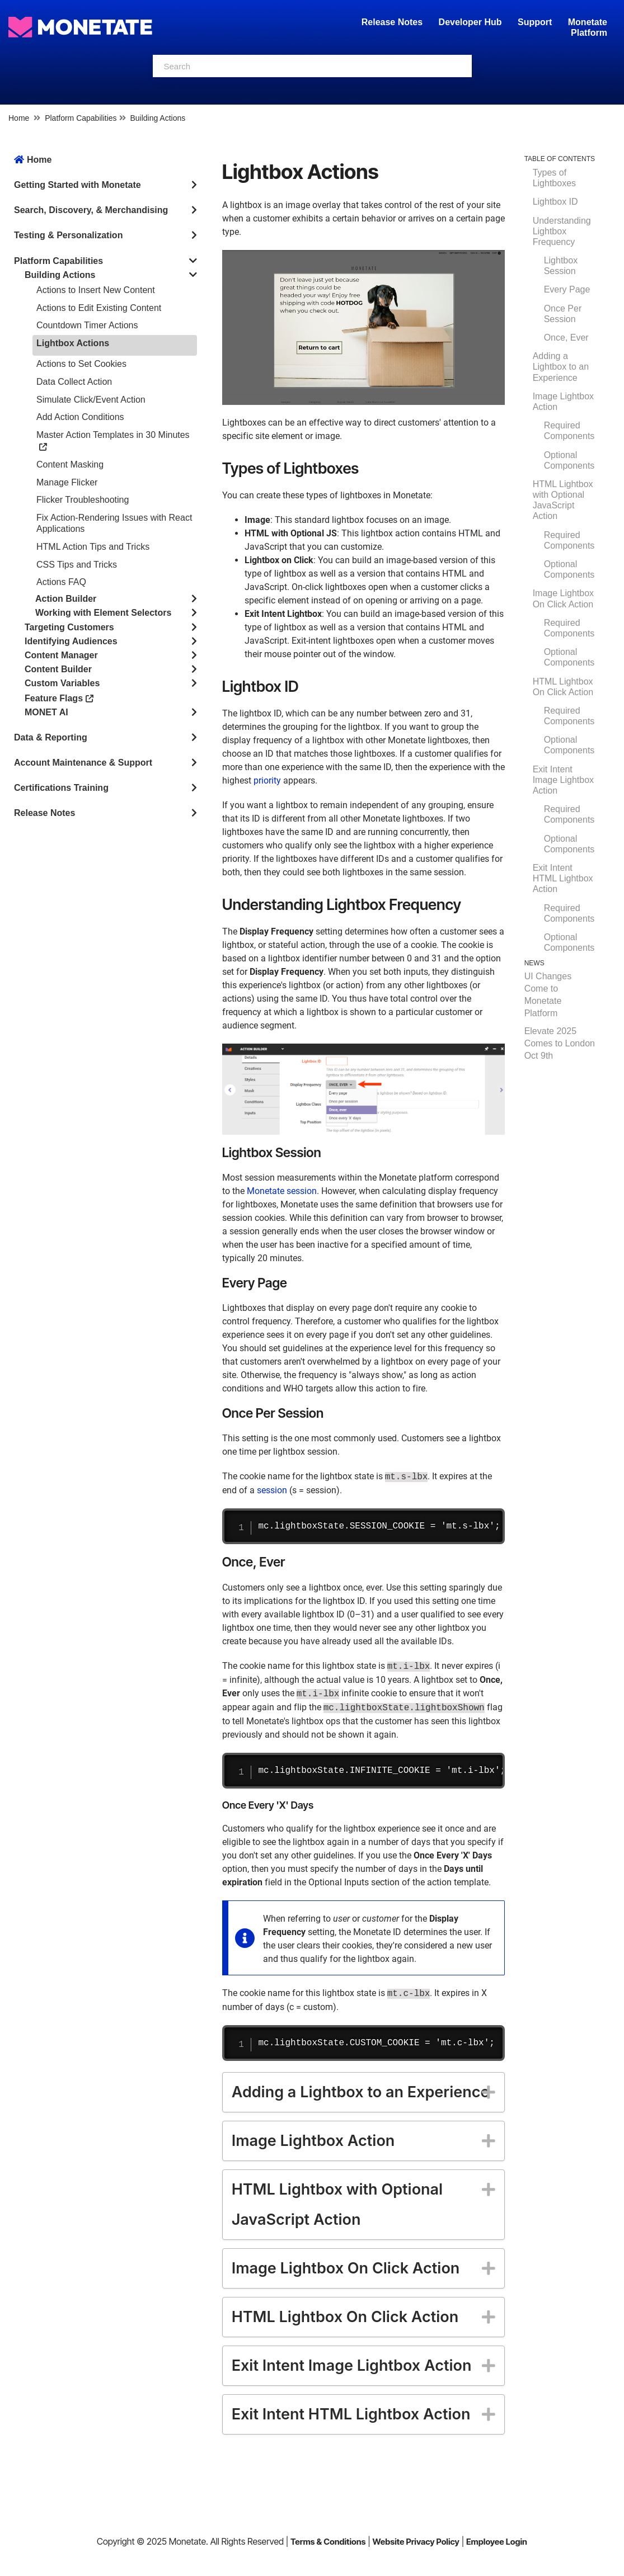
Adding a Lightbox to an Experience (561, 366)
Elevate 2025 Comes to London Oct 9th (559, 1043)
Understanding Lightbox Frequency (562, 231)
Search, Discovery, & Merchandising (91, 210)
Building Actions (157, 118)
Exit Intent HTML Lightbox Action (563, 878)
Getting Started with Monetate (77, 185)
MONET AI (46, 712)
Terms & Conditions (328, 2541)
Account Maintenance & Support (83, 762)
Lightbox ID (555, 201)
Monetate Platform (587, 27)
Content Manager (61, 655)
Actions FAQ (61, 582)
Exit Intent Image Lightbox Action (563, 780)
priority (267, 780)
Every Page (567, 289)
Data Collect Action (74, 381)
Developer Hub (470, 22)
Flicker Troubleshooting (82, 499)
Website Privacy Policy (416, 2541)
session (272, 1490)
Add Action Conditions (80, 417)
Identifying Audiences (71, 641)
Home (18, 118)
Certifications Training (61, 787)
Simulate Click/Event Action (91, 399)
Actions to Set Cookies (81, 364)
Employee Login (496, 2541)
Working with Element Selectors (103, 612)
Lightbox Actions (72, 343)
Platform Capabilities (80, 118)
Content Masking (70, 464)
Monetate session (282, 1191)
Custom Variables (62, 683)
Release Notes (393, 22)
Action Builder (65, 598)
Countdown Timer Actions (87, 325)
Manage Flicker (66, 482)
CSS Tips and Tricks (76, 564)
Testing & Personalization (68, 235)
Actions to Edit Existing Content (98, 308)
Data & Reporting (50, 737)
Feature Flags (59, 697)
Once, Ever (566, 337)
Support (535, 22)
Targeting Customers (69, 627)
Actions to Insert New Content (95, 290)
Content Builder (58, 669)
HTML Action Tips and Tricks (92, 546)
